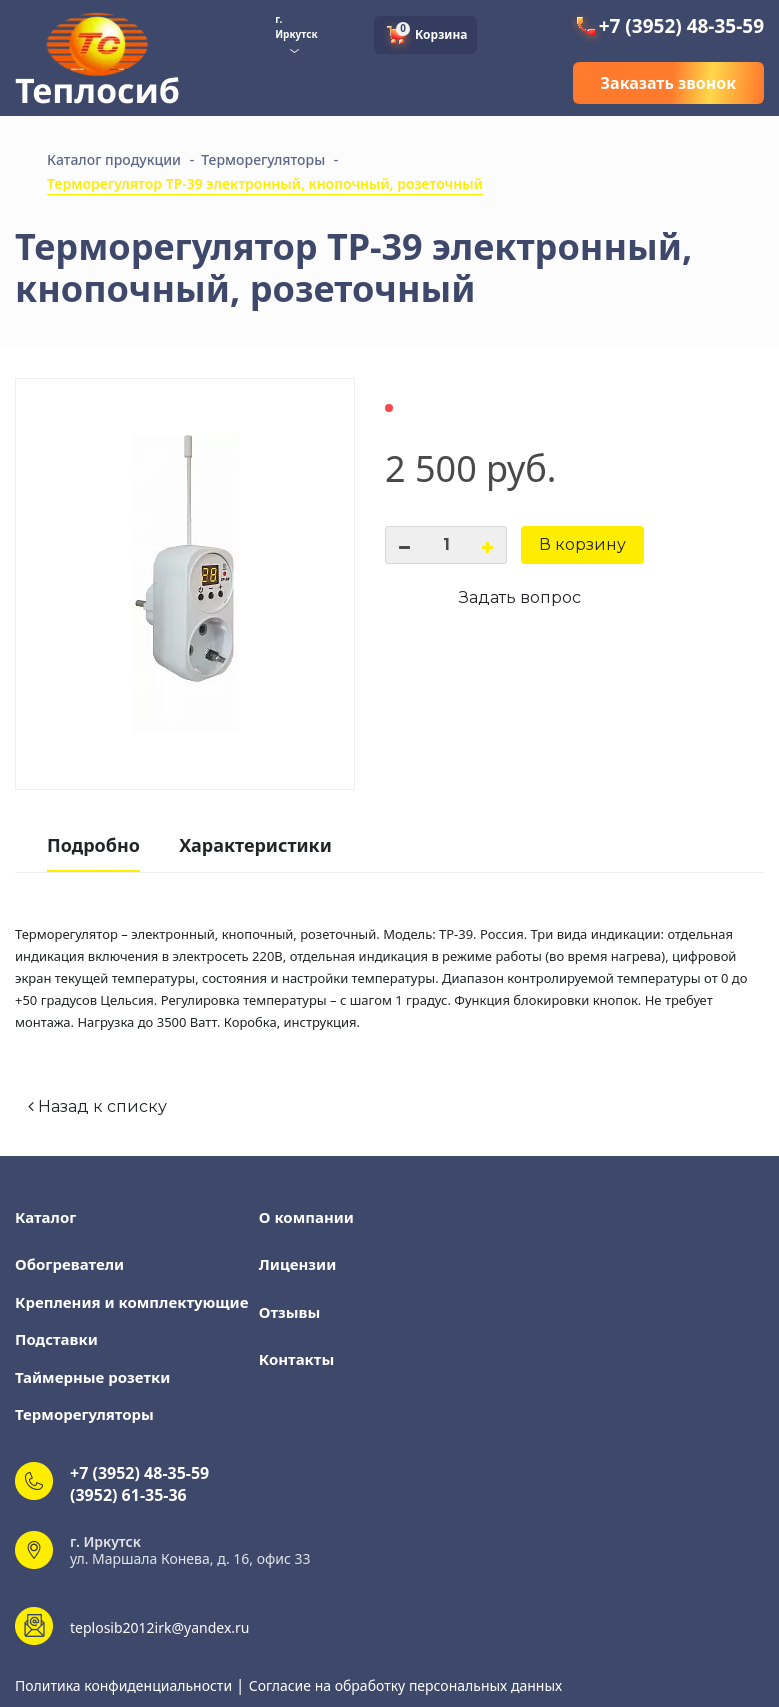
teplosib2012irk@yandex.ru (160, 1627)
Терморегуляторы (84, 1414)
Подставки (56, 1339)
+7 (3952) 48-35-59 (668, 26)
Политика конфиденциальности (125, 1685)
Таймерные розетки (92, 1377)
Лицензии (297, 1264)
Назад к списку (97, 1106)
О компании (306, 1217)
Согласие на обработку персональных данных (405, 1685)
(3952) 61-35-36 (128, 1495)
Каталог (45, 1217)
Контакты (296, 1359)
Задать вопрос (520, 597)
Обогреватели (69, 1264)
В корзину (582, 544)
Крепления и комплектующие (131, 1302)
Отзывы (290, 1312)
